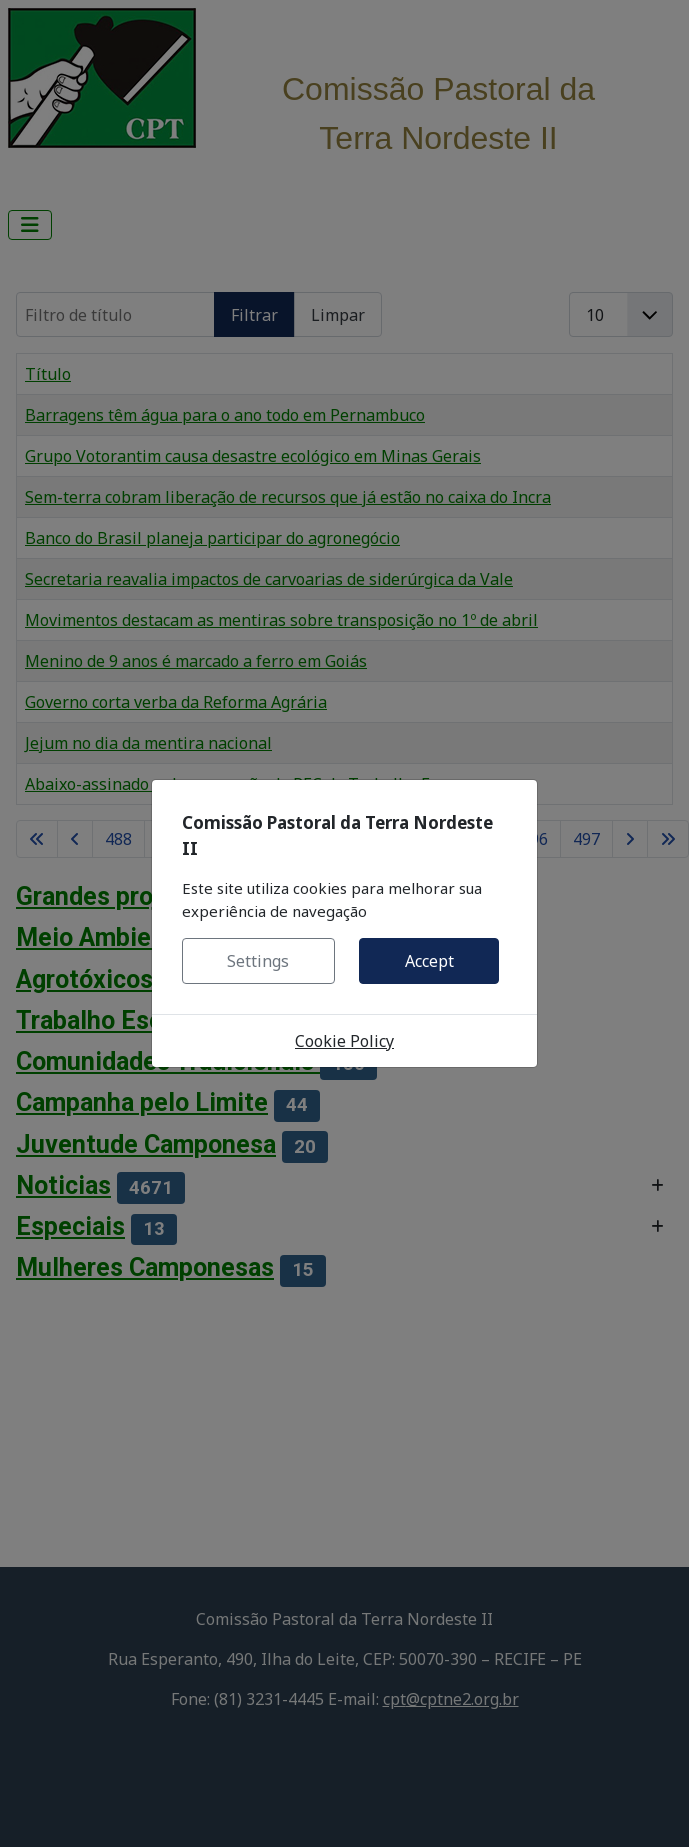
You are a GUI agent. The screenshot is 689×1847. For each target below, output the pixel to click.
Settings (258, 961)
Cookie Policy (344, 1041)
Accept (429, 961)
